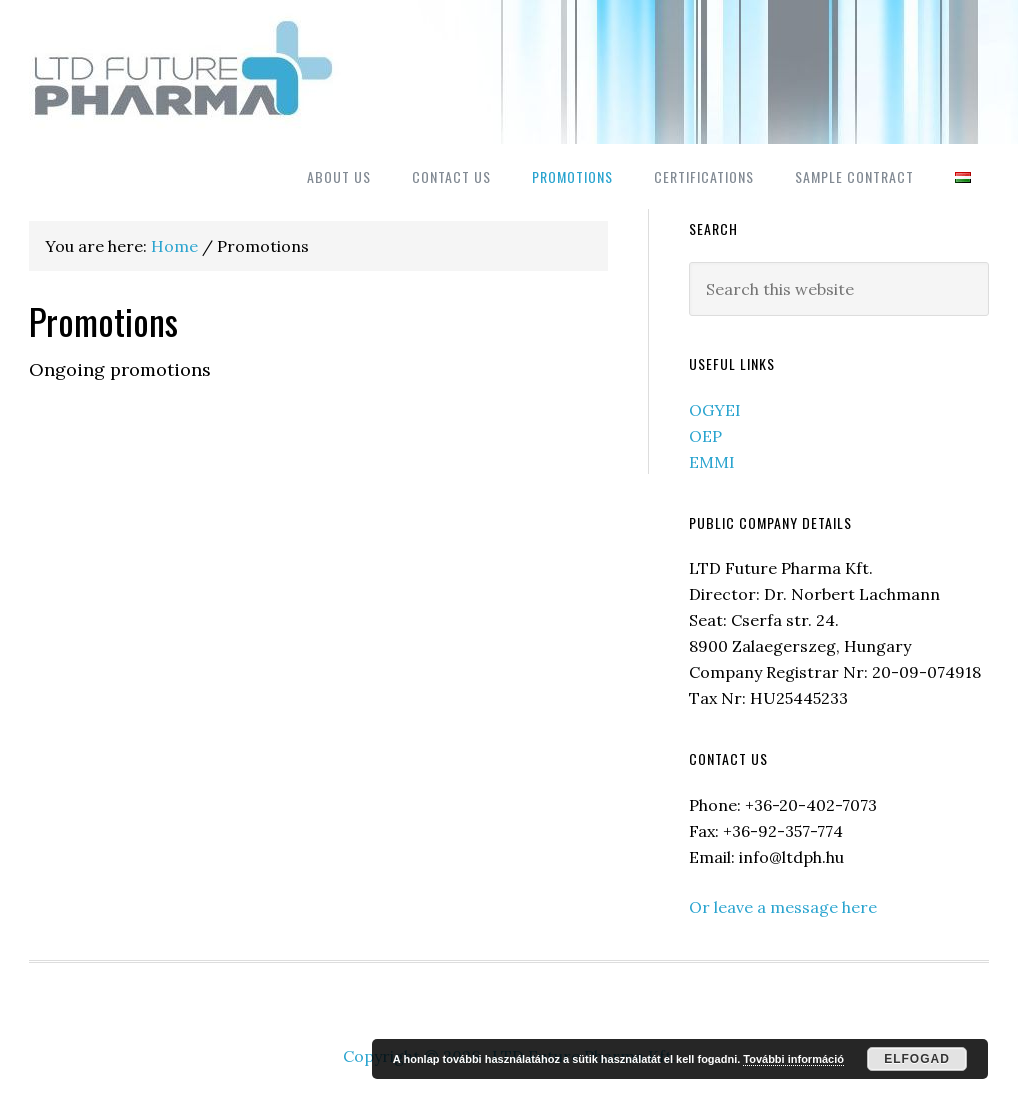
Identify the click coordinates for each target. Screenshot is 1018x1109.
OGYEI (715, 410)
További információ (793, 1059)
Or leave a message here (783, 907)
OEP (705, 436)
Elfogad (917, 1059)
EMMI (712, 462)
